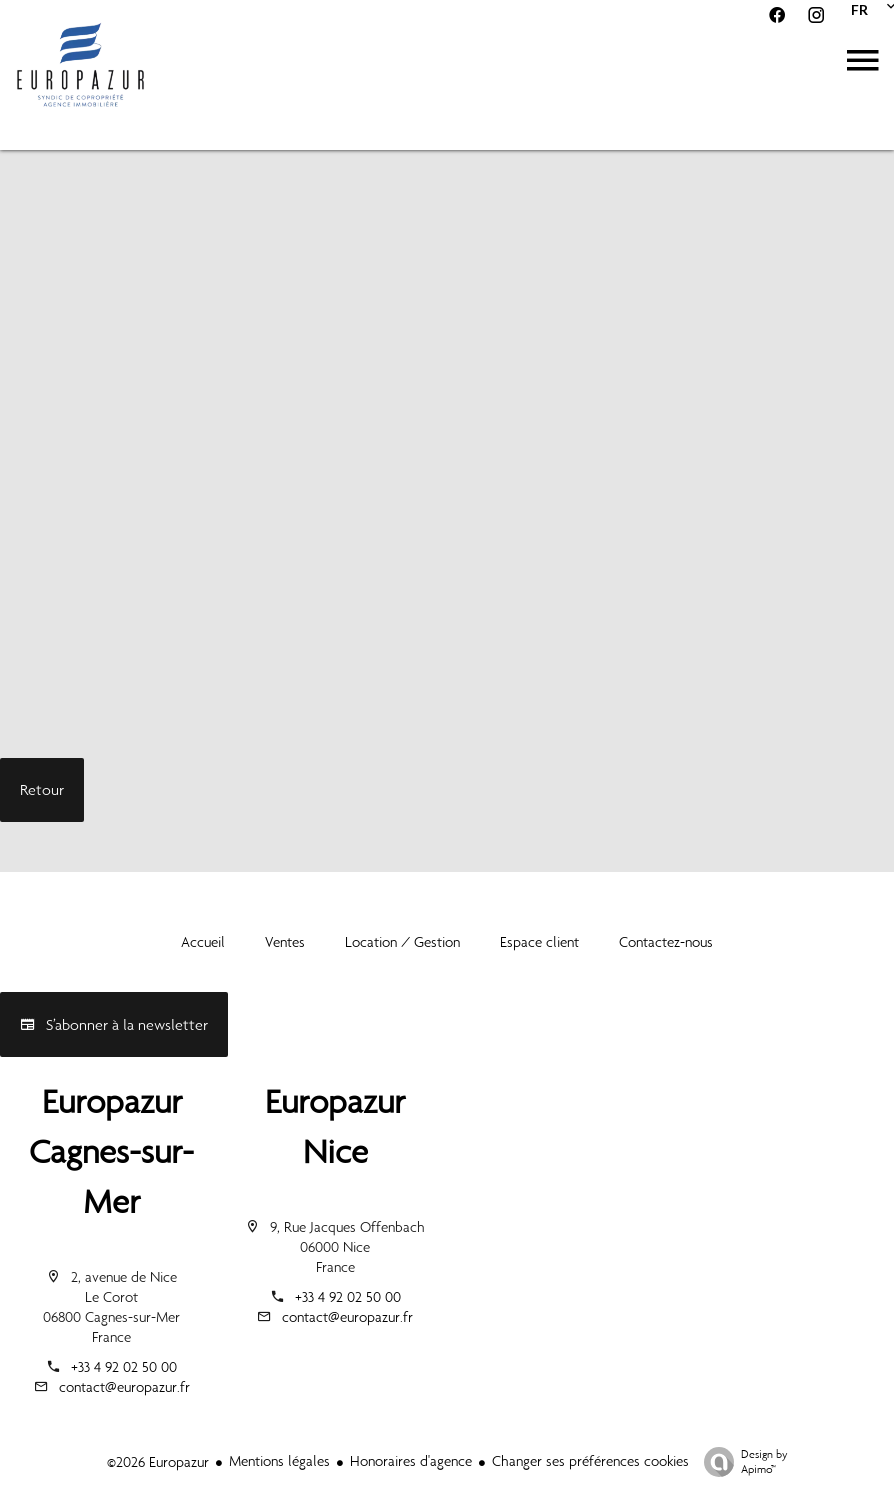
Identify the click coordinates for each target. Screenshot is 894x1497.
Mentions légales (279, 1461)
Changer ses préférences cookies (590, 1461)
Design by (741, 1462)
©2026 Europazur (158, 1462)
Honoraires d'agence (411, 1461)
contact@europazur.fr (124, 1387)
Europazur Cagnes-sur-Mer (111, 1151)
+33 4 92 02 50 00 (124, 1367)
